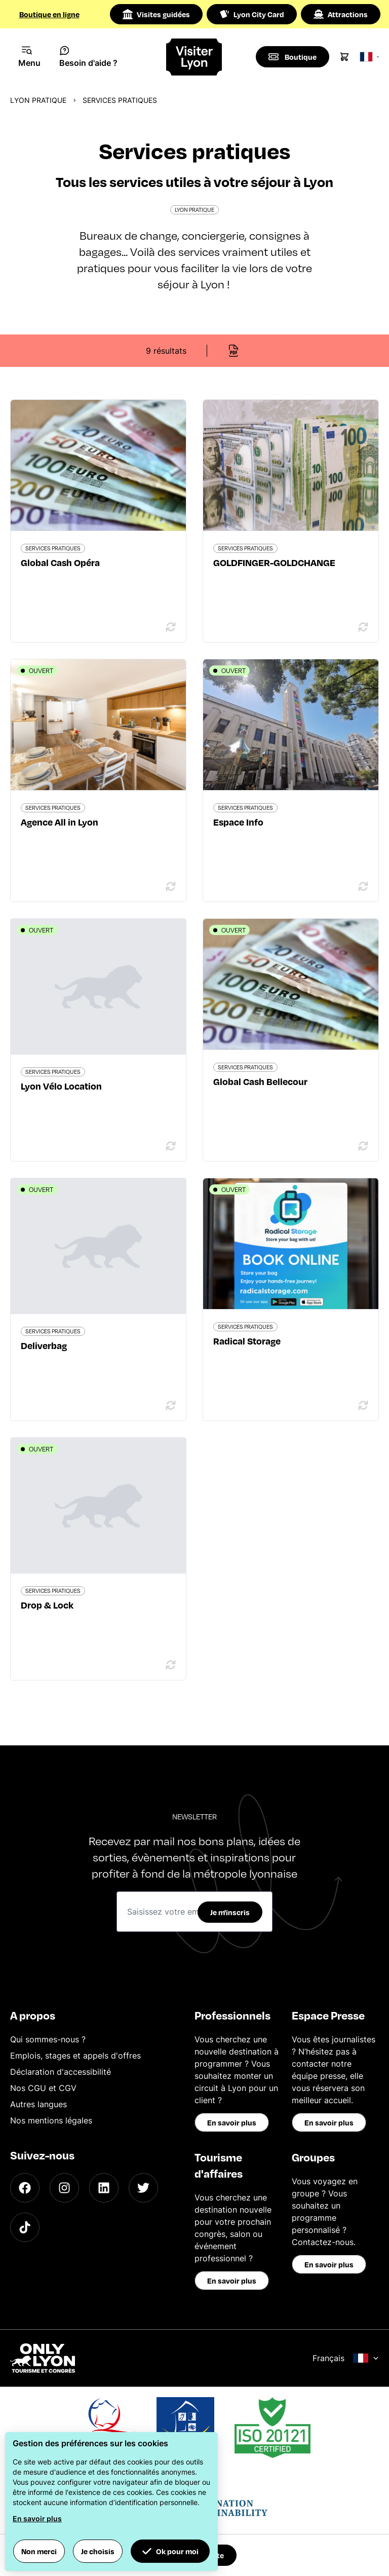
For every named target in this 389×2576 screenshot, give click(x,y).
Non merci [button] (39, 2551)
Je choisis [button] (97, 2551)
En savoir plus (231, 2122)
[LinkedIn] (104, 2187)
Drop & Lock (47, 1604)
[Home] (194, 57)
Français (346, 2358)
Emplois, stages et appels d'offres (75, 2055)
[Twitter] (143, 2187)
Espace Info (238, 821)
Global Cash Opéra (60, 562)
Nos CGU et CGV (43, 2088)
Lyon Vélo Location (61, 1085)
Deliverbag (44, 1345)
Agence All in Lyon (59, 821)
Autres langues (38, 2104)
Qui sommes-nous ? (48, 2039)
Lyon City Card (251, 14)
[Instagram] (64, 2187)
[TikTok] (25, 2227)
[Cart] (344, 57)
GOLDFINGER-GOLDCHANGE (274, 562)
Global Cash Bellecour (260, 1081)
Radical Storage (247, 1340)
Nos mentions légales (51, 2120)
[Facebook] (25, 2187)
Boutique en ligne (49, 14)
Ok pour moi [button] (170, 2551)
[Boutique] (292, 56)
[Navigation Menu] (29, 57)
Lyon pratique (38, 100)
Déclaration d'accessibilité (60, 2072)
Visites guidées (156, 14)
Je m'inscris (230, 1912)
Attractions (341, 14)
